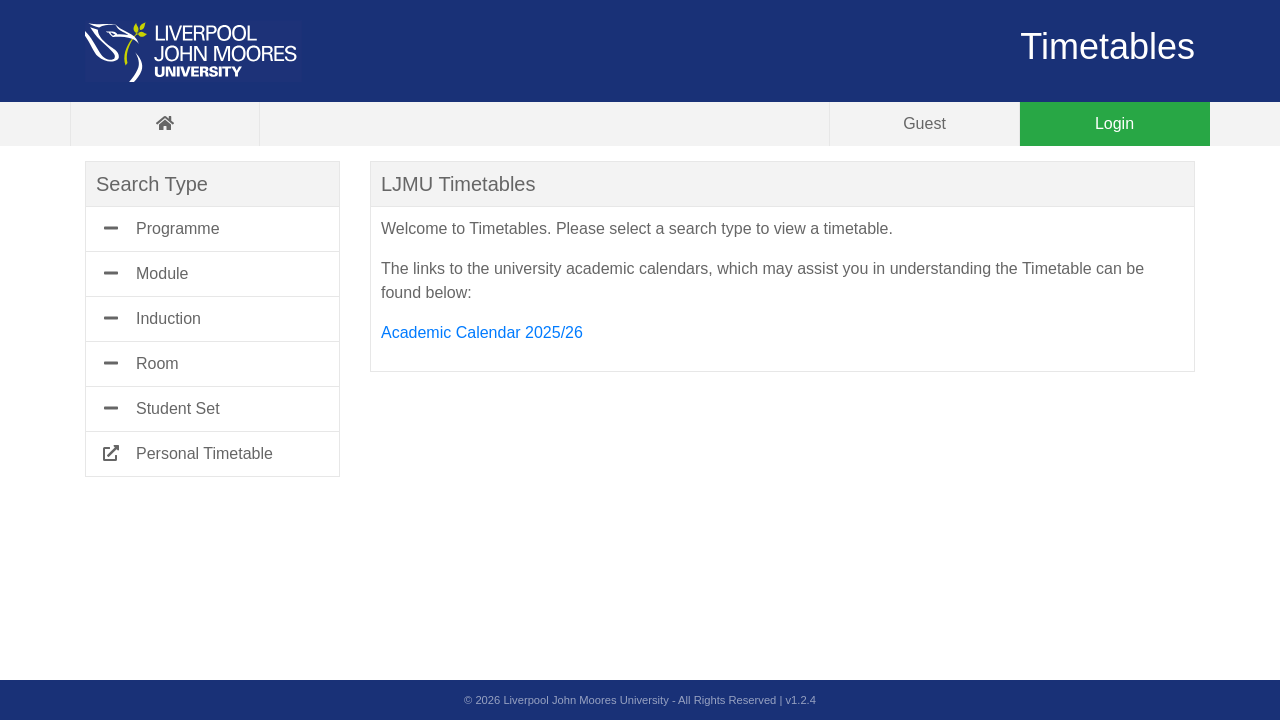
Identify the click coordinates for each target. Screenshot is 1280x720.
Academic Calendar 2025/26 (482, 332)
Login (1114, 123)
